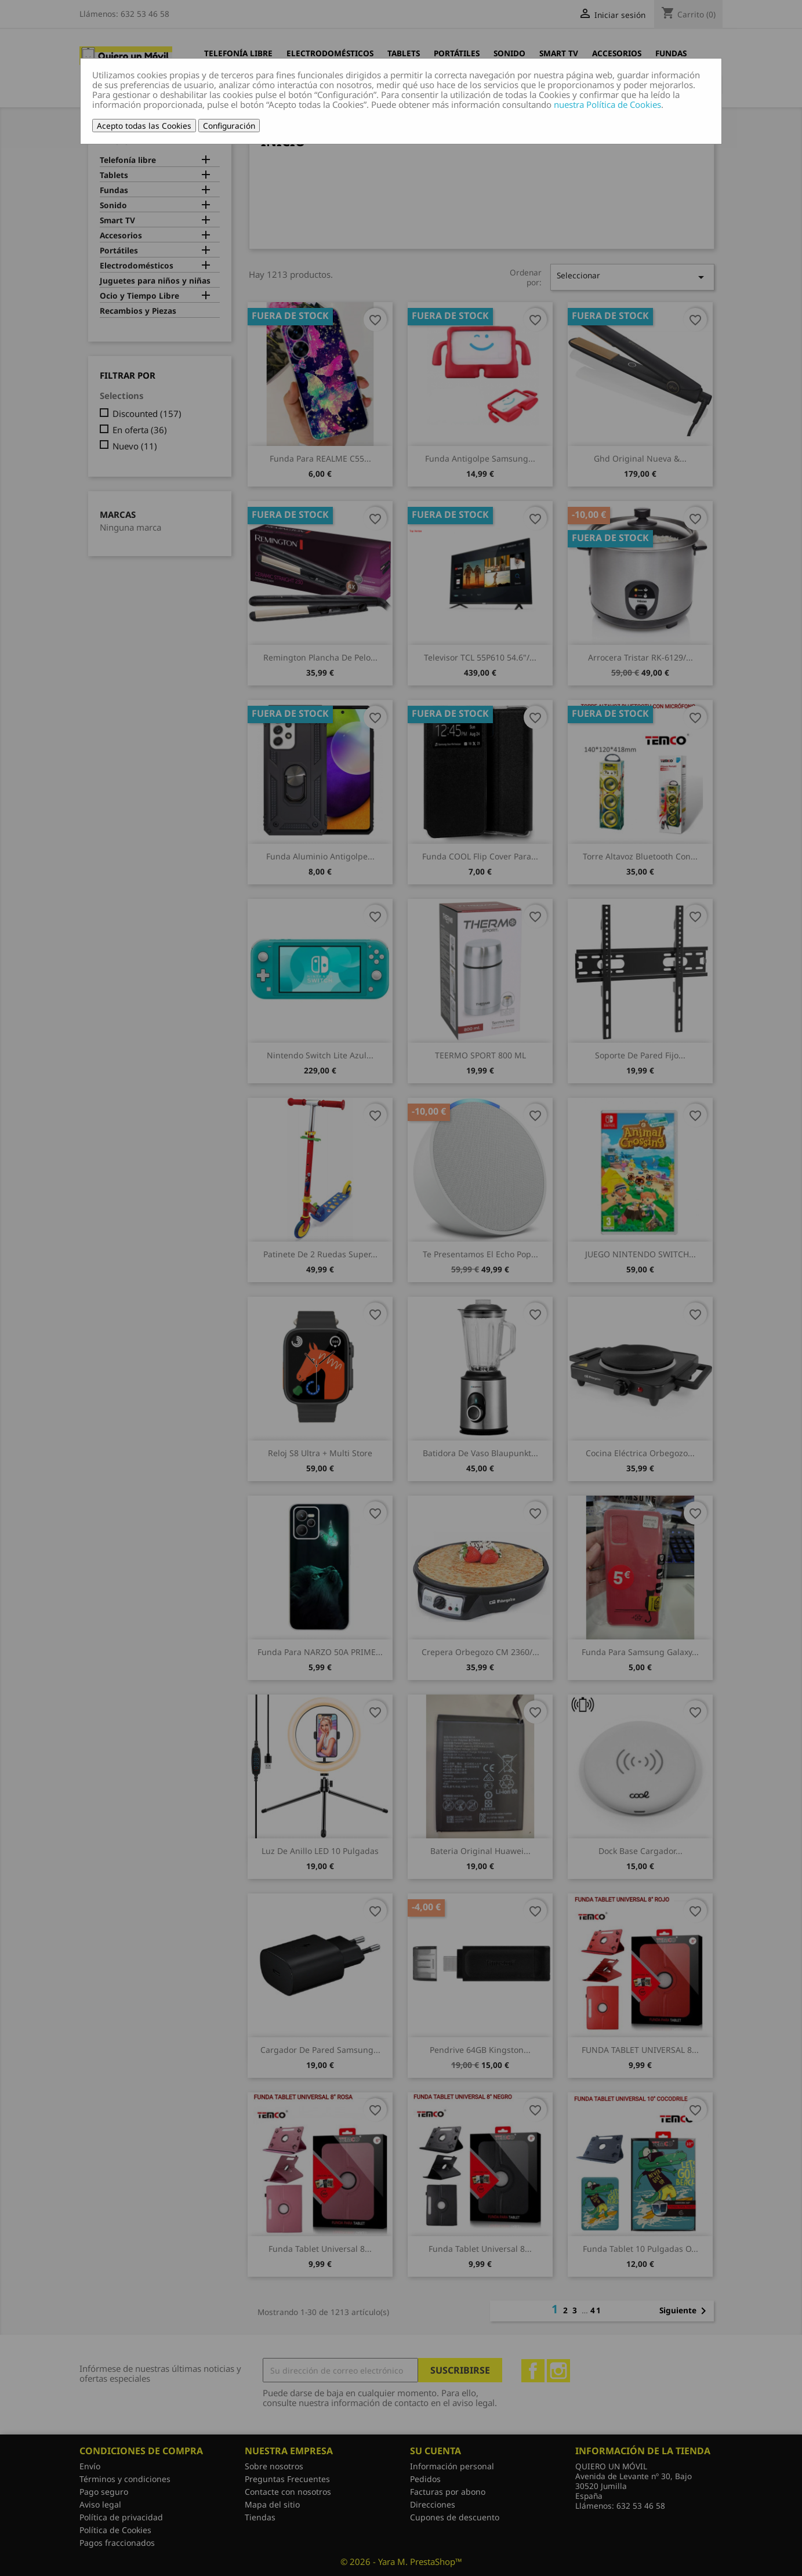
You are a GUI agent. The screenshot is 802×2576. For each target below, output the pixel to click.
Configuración (229, 125)
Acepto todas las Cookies (144, 125)
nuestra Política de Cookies (607, 104)
